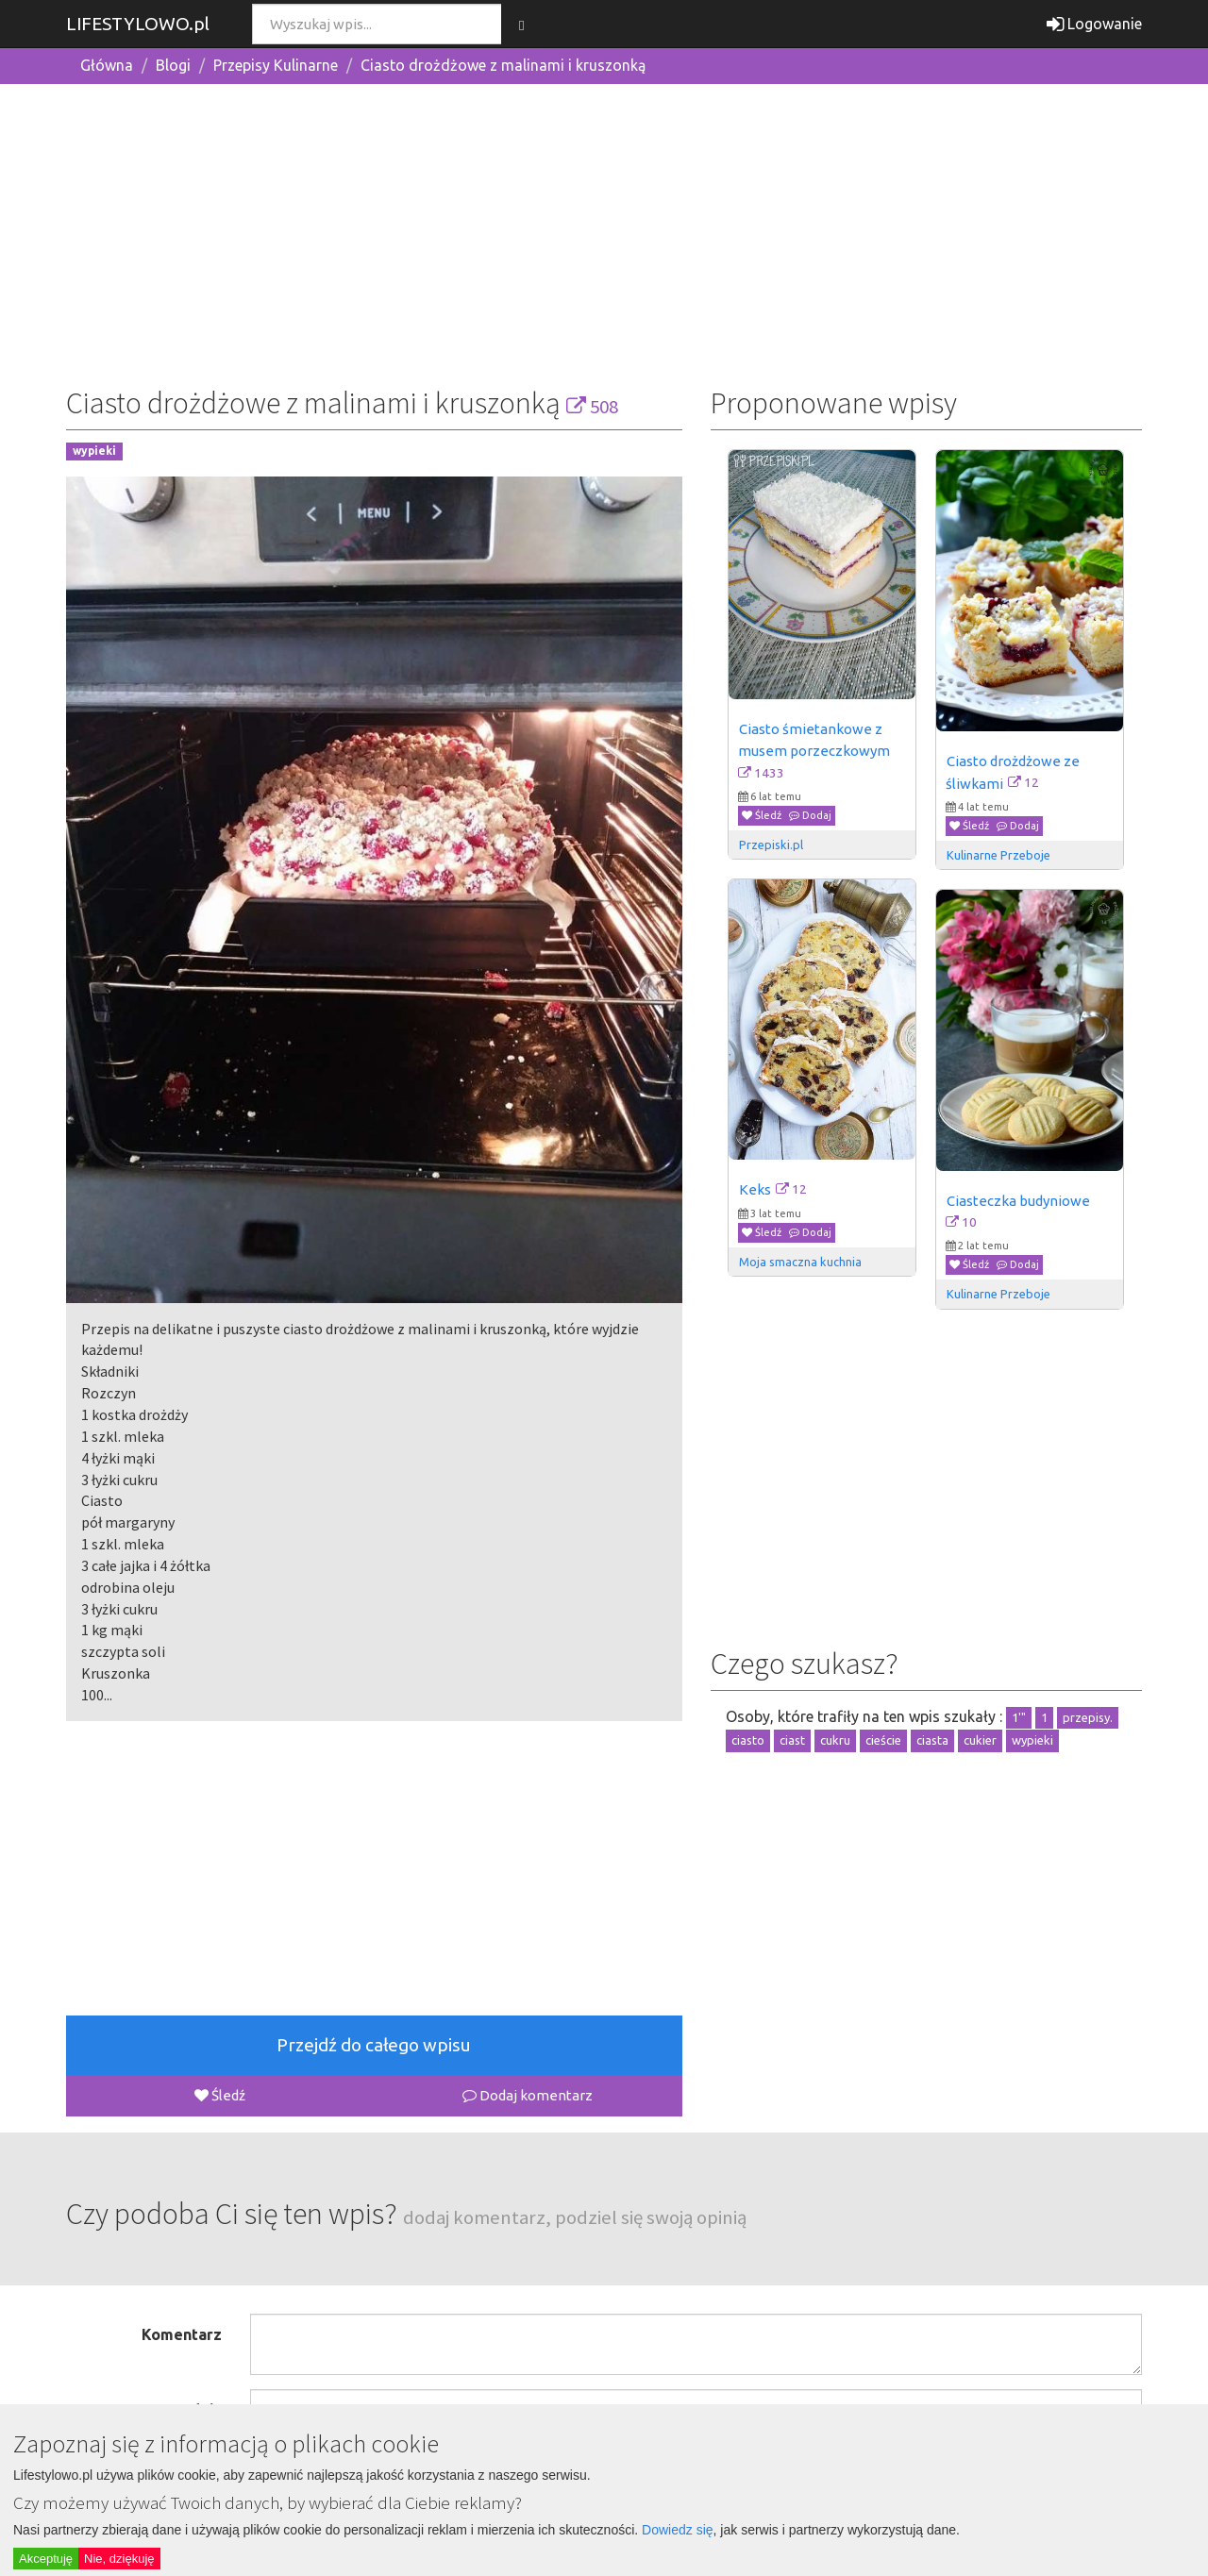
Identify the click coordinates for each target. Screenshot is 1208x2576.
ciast (792, 1740)
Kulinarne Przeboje (998, 854)
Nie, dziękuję (119, 2558)
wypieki (94, 451)
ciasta (932, 1740)
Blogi (173, 65)
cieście (883, 1740)
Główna (106, 65)
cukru (835, 1740)
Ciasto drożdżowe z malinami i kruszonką (503, 65)
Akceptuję (46, 2558)
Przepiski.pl (771, 844)
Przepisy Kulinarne (275, 65)
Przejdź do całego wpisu (374, 2044)
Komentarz (182, 2334)
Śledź (219, 2095)
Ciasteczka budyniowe (1018, 1201)
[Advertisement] (604, 231)
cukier (980, 1740)
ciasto (747, 1740)
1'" (1019, 1717)
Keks (755, 1189)
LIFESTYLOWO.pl (138, 23)
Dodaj (810, 815)
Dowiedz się (677, 2529)
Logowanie (1094, 23)
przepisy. (1088, 1717)
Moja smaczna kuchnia (800, 1261)
